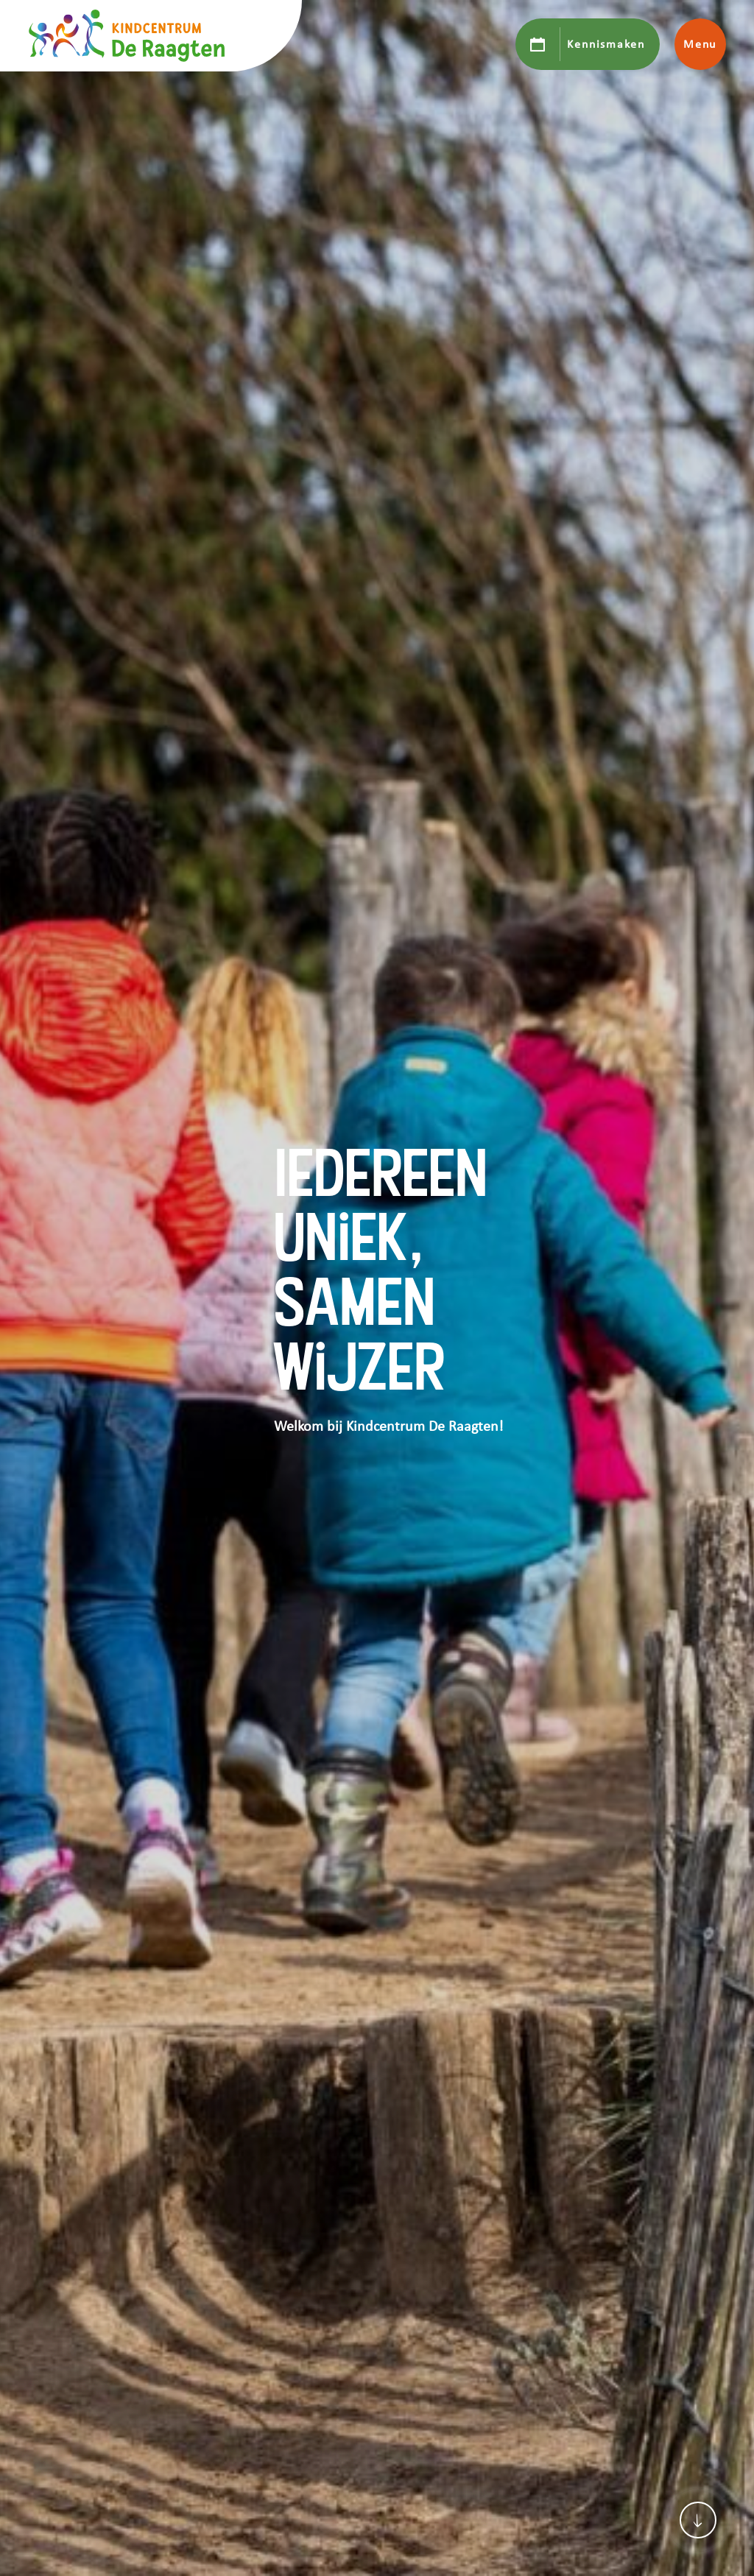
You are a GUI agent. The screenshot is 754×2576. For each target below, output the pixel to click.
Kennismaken (605, 44)
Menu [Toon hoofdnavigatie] (699, 44)
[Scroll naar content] (698, 2520)
